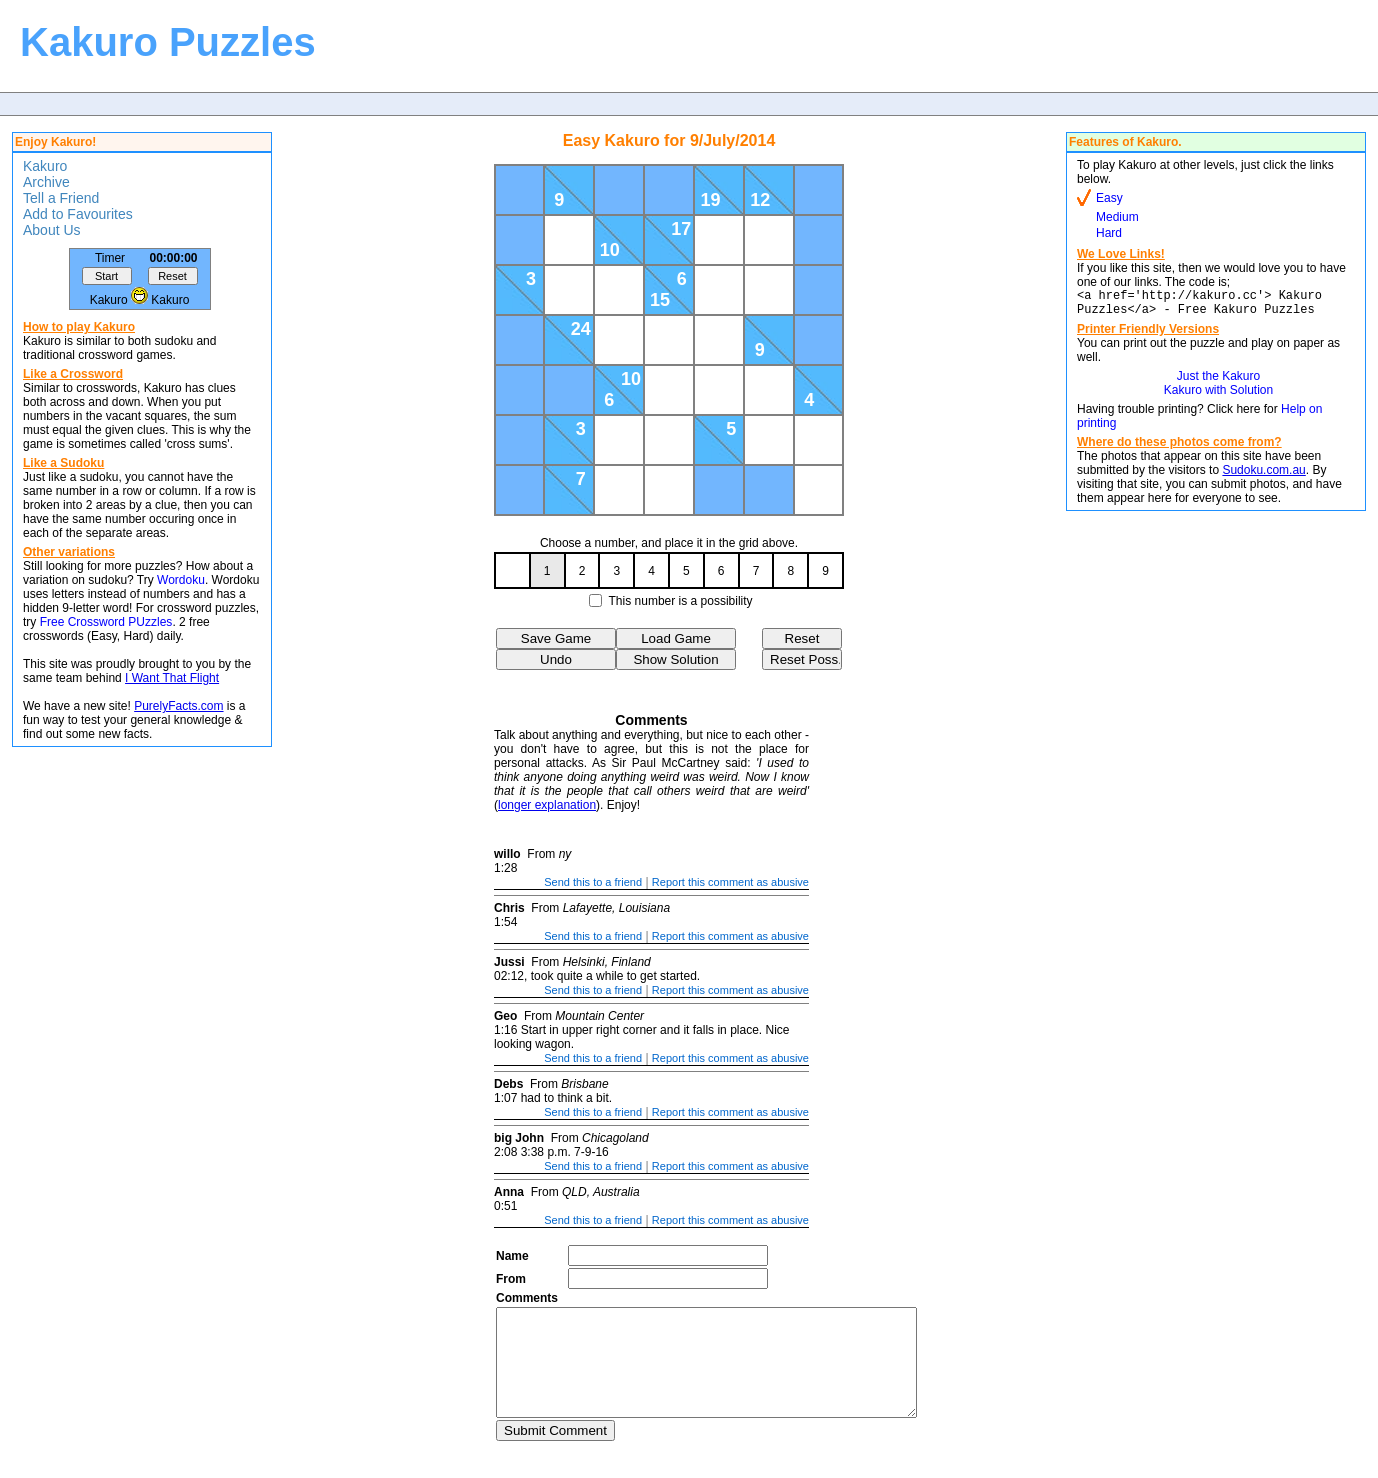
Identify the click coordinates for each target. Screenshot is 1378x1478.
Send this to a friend (593, 882)
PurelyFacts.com (178, 706)
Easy (1109, 198)
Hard (1109, 233)
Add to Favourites (78, 214)
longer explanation (547, 805)
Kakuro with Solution (1218, 396)
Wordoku (181, 580)
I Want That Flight (172, 678)
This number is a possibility (681, 601)
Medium (1117, 217)
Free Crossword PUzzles (106, 622)
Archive (46, 182)
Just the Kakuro (1218, 382)
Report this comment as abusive (730, 882)
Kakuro (45, 166)
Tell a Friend (61, 198)
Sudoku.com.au (1263, 476)
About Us (52, 230)
